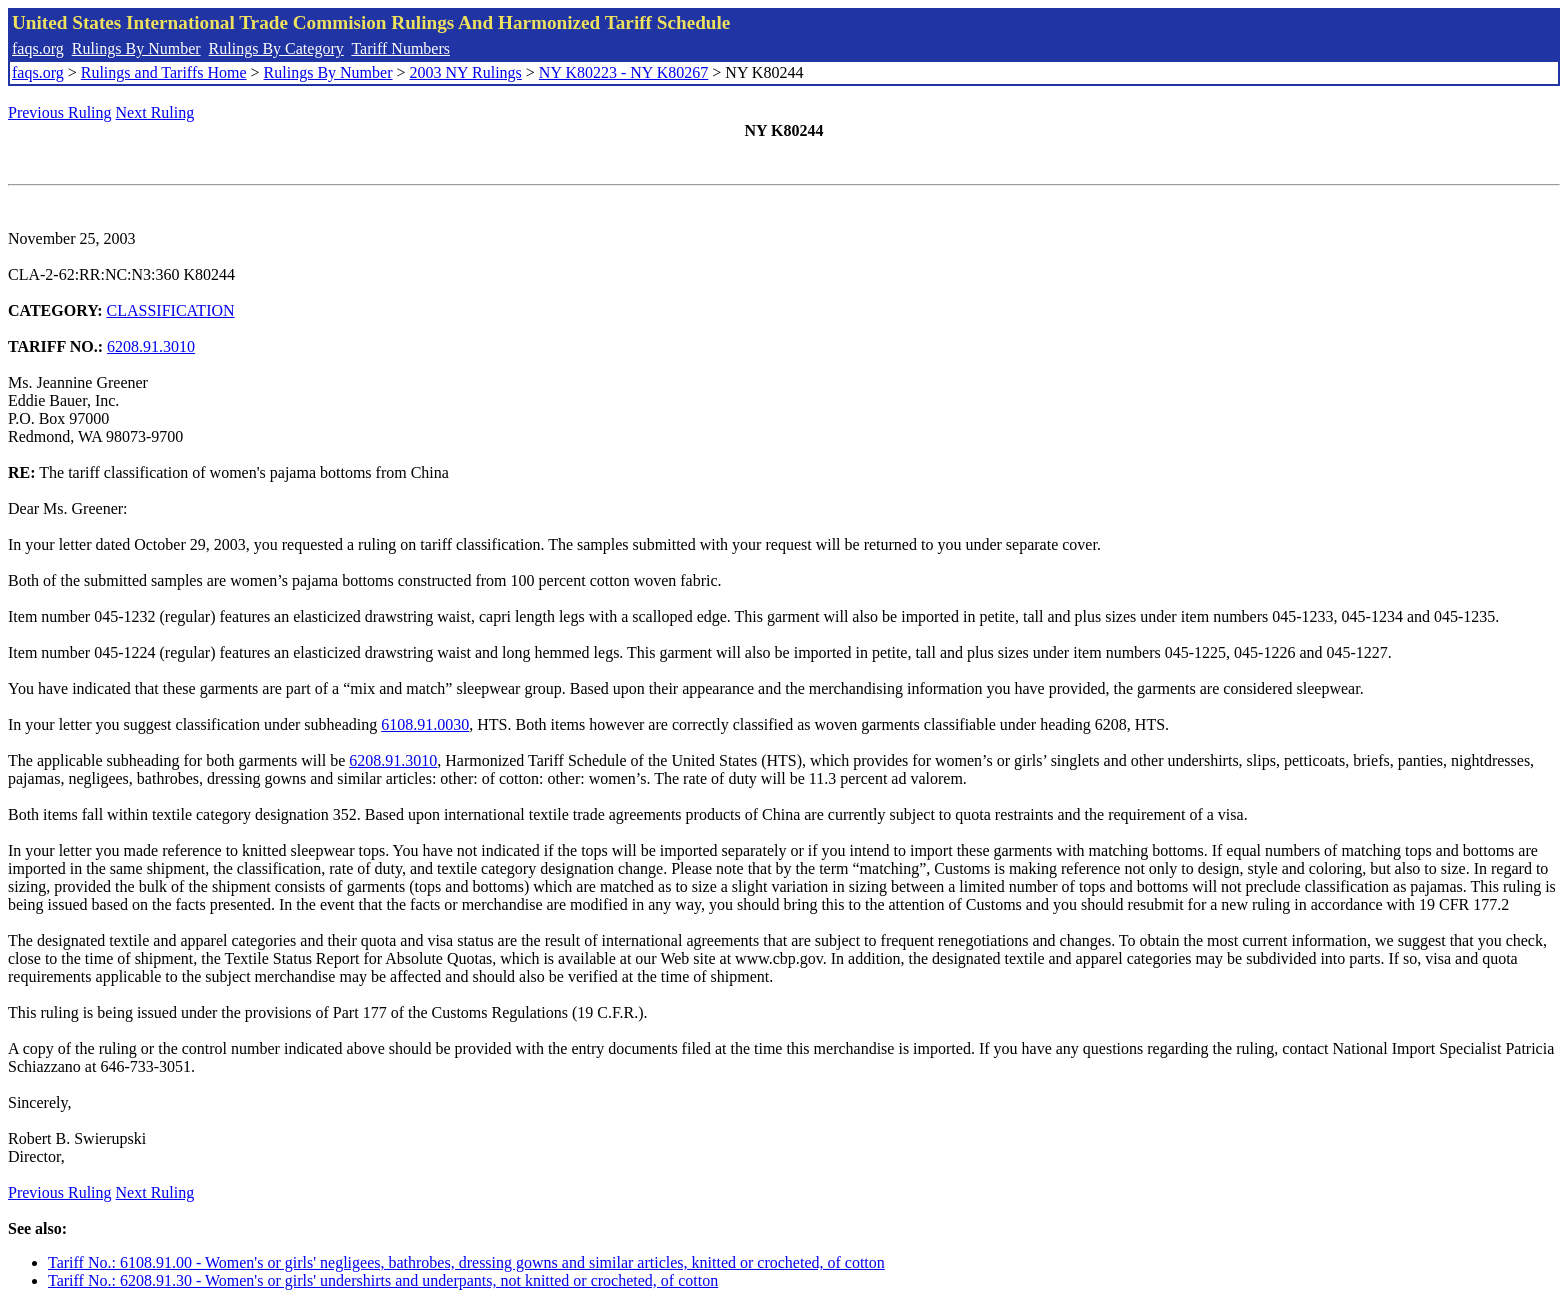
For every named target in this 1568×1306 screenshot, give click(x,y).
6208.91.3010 (151, 346)
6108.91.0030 (425, 724)
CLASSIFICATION (171, 310)
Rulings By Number (136, 48)
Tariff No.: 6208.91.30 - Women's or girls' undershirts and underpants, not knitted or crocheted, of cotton (383, 1280)
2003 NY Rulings (466, 72)
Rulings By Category (276, 48)
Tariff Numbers (400, 48)
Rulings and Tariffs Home (164, 72)
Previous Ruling (60, 112)
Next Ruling (155, 112)
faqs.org (38, 48)
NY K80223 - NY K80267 (623, 72)
